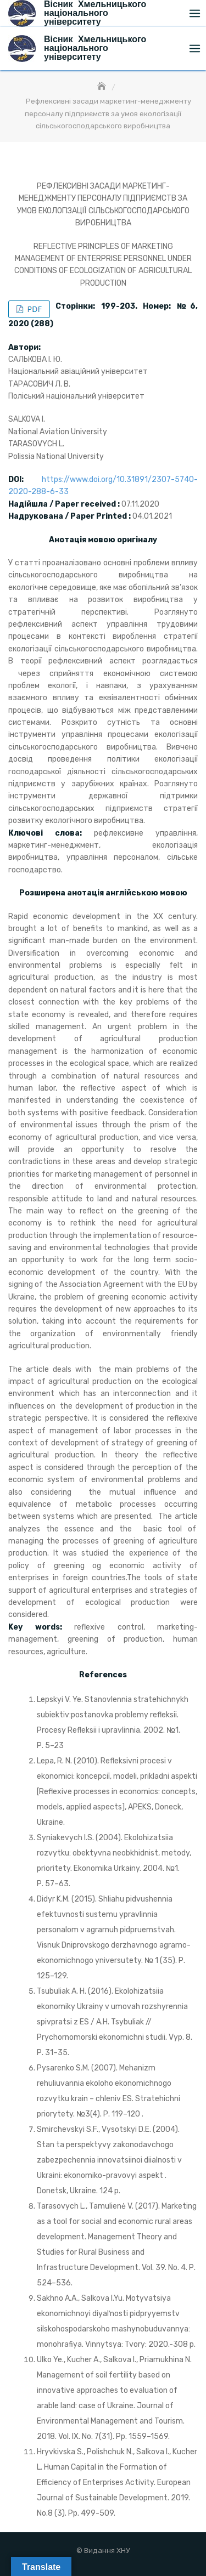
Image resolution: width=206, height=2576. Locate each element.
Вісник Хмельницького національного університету (95, 48)
